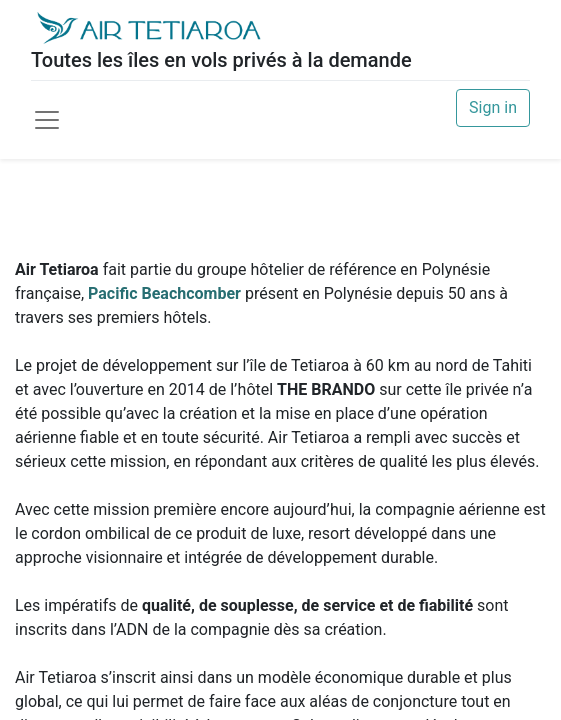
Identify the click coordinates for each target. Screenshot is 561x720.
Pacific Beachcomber (164, 293)
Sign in (493, 107)
